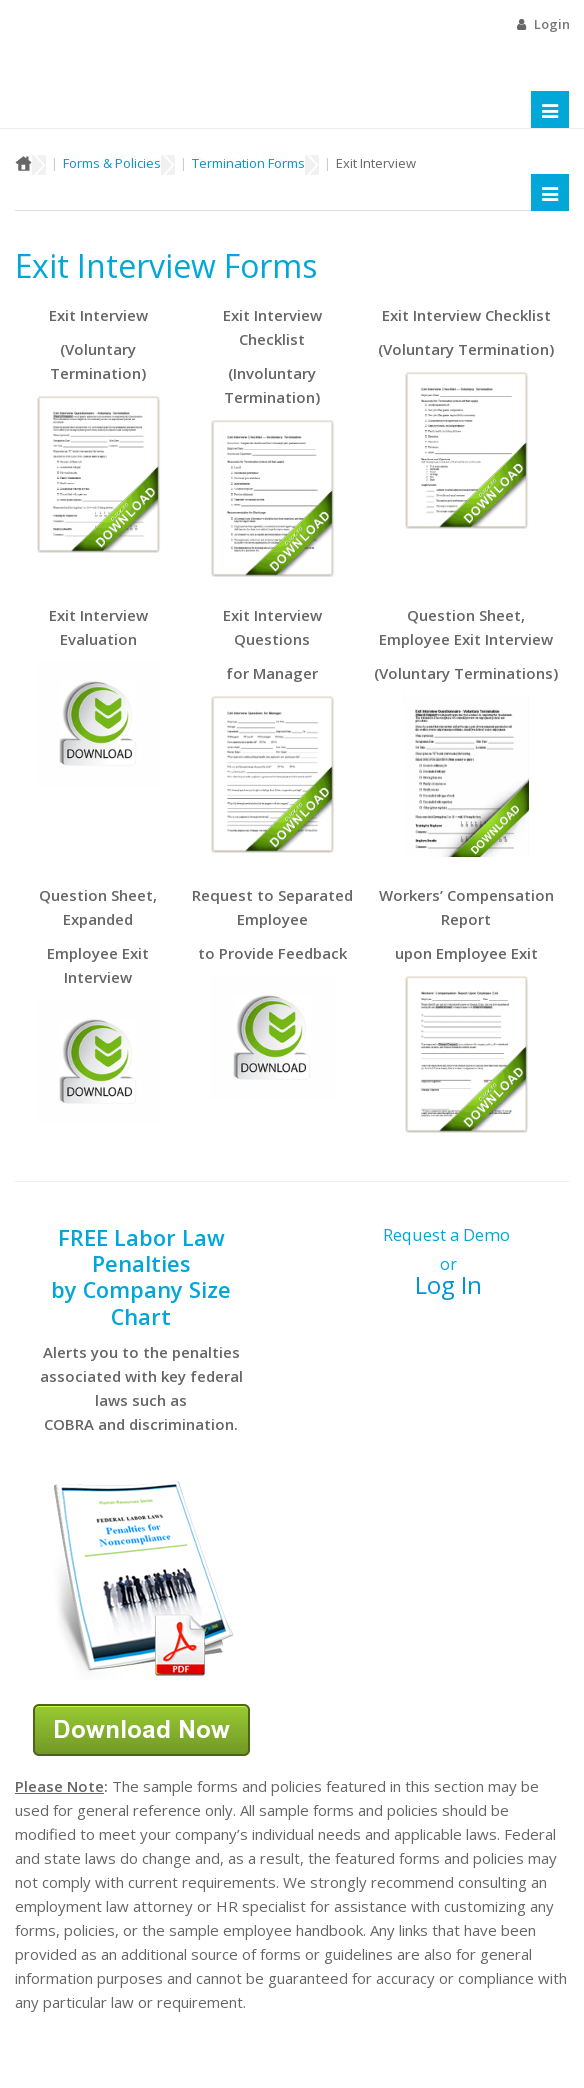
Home (23, 163)
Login (552, 24)
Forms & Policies (112, 163)
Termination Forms (248, 163)
